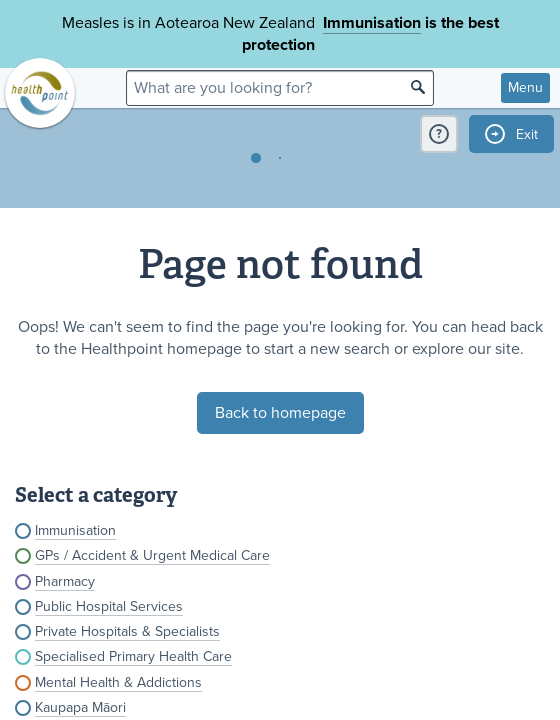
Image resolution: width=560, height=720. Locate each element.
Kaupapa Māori (80, 707)
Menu (525, 87)
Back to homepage (280, 413)
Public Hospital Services (109, 606)
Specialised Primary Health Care (133, 656)
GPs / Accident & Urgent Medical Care (152, 555)
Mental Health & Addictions (118, 682)
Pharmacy (65, 581)
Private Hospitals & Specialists (127, 631)
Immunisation (372, 23)
